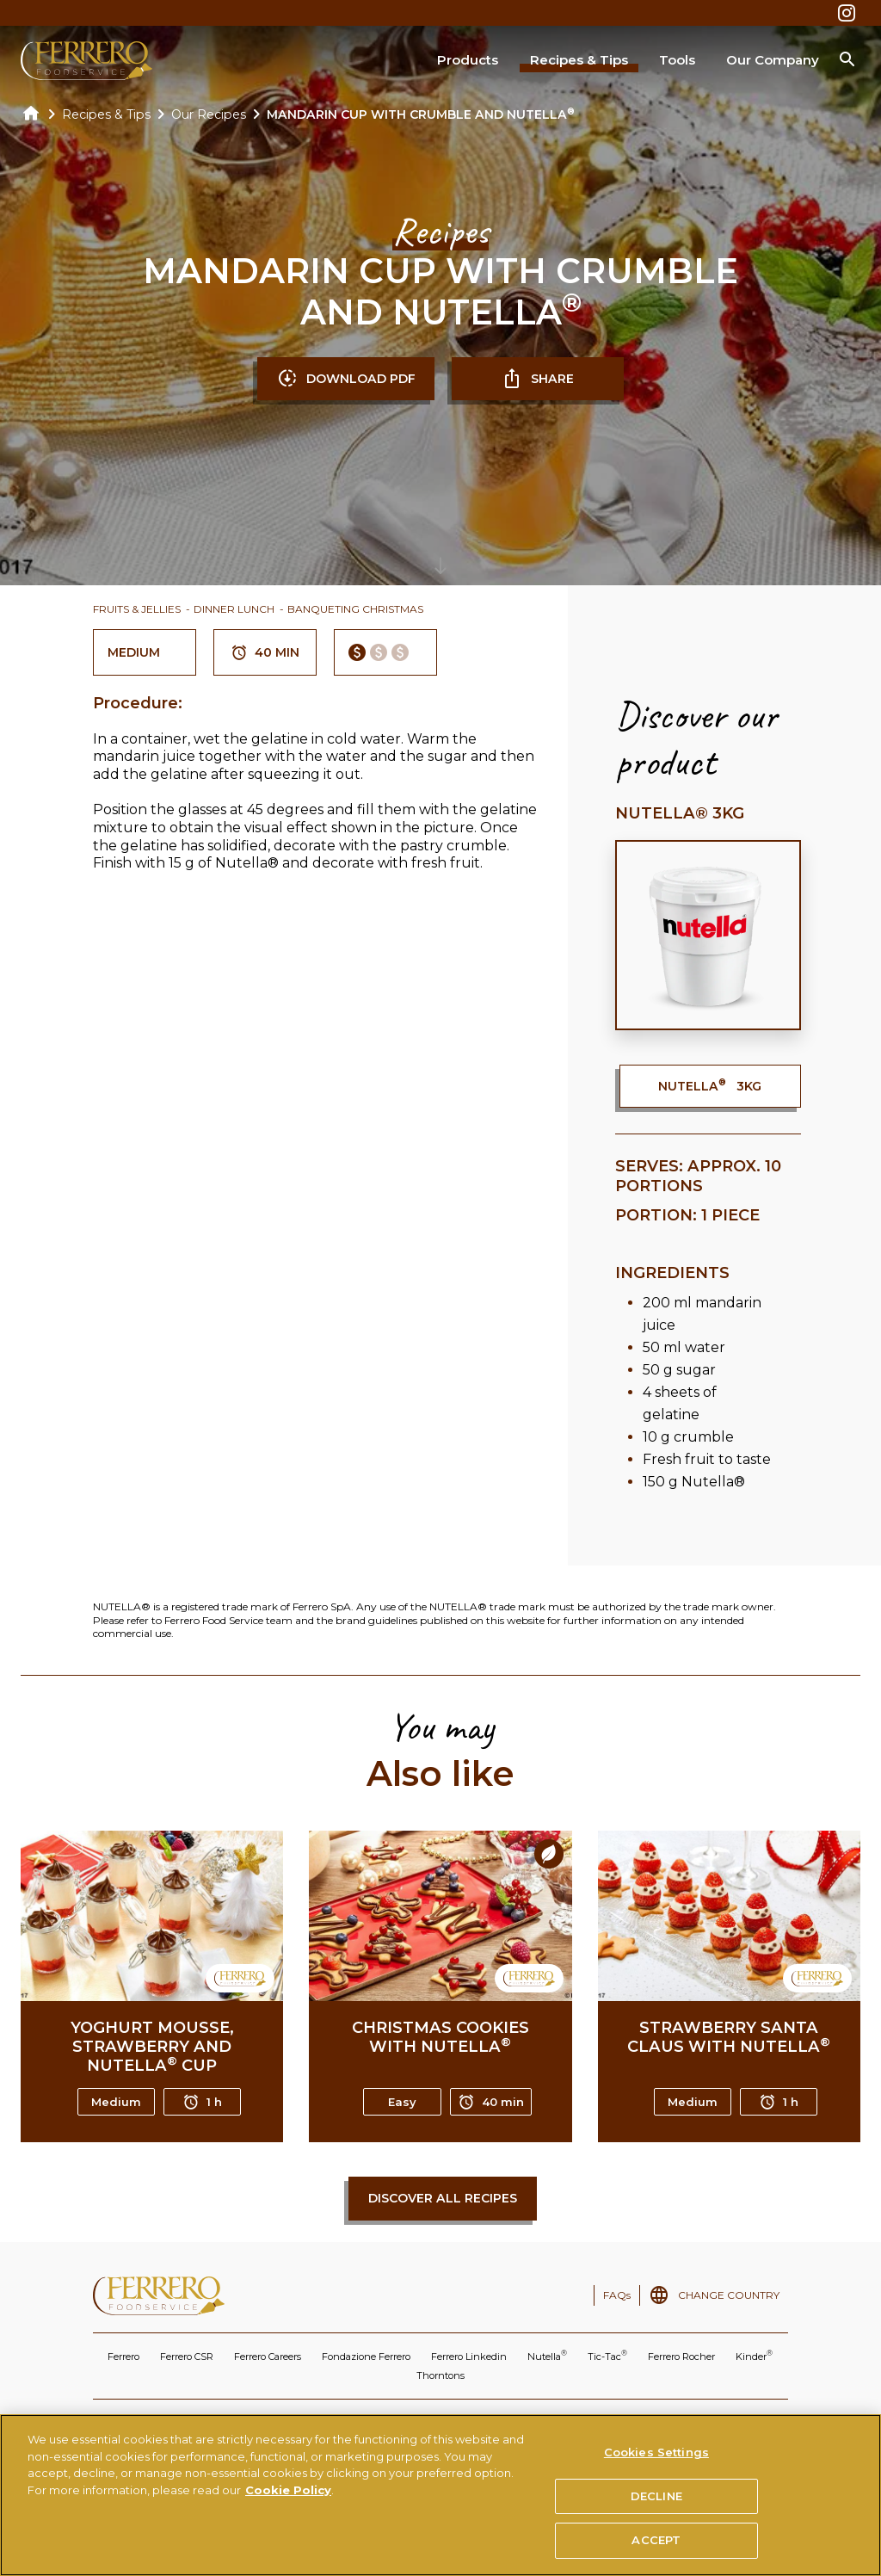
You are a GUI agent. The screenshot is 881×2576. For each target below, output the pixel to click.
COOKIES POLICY (368, 2422)
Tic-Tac (607, 2355)
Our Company (772, 60)
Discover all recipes (442, 2198)
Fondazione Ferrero (366, 2357)
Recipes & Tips (579, 60)
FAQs (617, 2295)
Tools (677, 60)
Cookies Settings (656, 2467)
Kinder (754, 2355)
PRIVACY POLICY (274, 2422)
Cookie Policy (288, 2504)
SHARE (538, 378)
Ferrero (123, 2357)
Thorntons (440, 2375)
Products (467, 60)
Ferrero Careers (267, 2357)
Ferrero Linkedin (469, 2357)
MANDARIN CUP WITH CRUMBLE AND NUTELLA (421, 114)
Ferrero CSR (186, 2357)
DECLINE (656, 2510)
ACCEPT (656, 2554)
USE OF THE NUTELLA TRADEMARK (506, 2422)
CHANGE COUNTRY (728, 2295)
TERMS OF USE (183, 2422)
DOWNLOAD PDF (346, 378)
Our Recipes (208, 114)
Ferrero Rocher (681, 2357)
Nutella (547, 2355)
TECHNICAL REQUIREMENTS (668, 2422)
